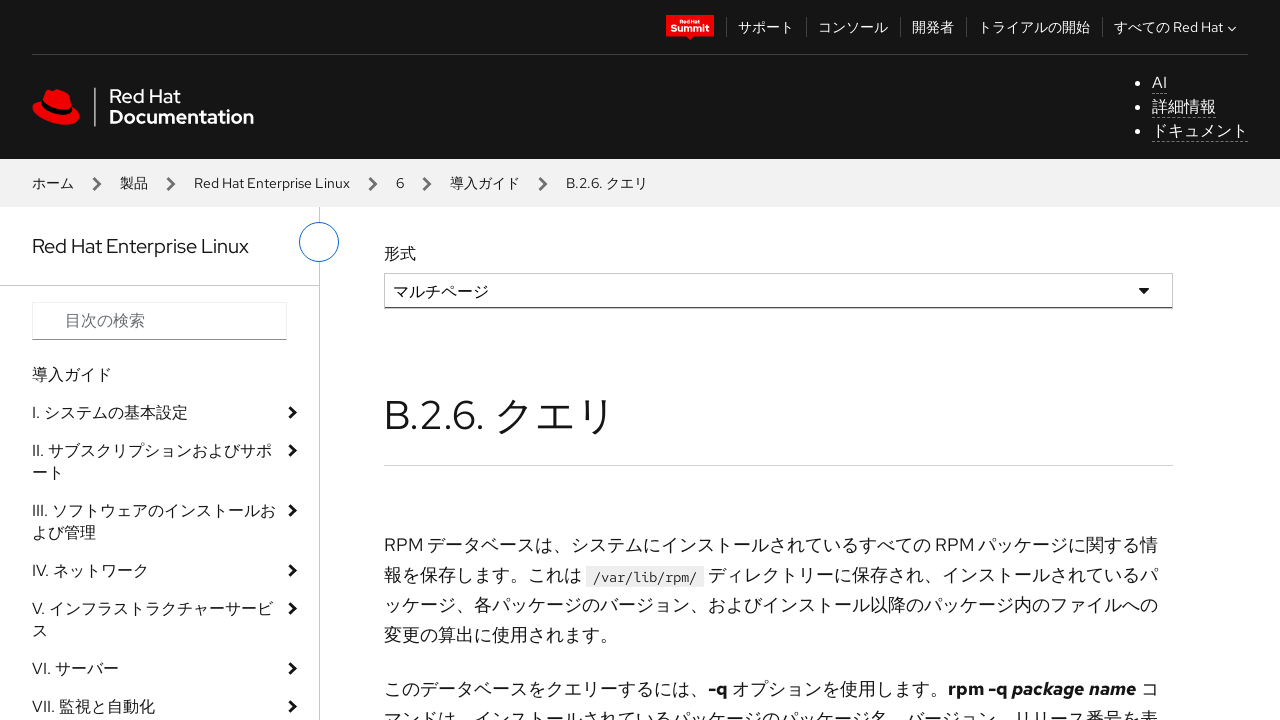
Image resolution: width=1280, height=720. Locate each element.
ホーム (53, 183)
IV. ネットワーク (90, 570)
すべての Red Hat (1177, 27)
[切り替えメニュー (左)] (319, 242)
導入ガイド (485, 183)
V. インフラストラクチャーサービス (152, 619)
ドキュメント (1200, 130)
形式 (400, 253)
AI (1159, 82)
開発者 (933, 27)
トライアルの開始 (1034, 27)
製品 (134, 183)
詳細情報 (1184, 106)
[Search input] (159, 321)
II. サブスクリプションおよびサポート (152, 461)
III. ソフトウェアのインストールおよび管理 (154, 521)
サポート (766, 27)
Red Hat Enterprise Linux (272, 183)
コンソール (853, 27)
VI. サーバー (75, 668)
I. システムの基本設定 (110, 412)
